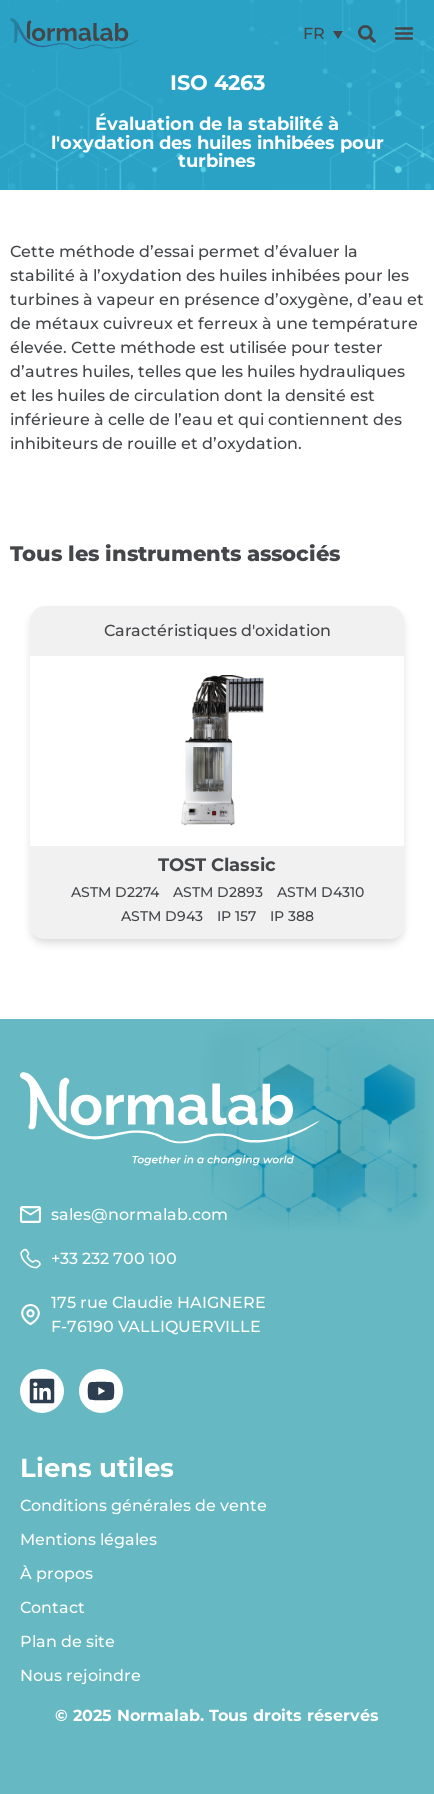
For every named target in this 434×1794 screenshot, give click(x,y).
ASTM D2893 (218, 892)
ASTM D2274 (115, 892)
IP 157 (236, 916)
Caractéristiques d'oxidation (217, 630)
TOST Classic (217, 864)
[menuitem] (323, 33)
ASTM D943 (162, 916)
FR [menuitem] (314, 33)
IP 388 (292, 916)
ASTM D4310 (320, 892)
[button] (404, 33)
